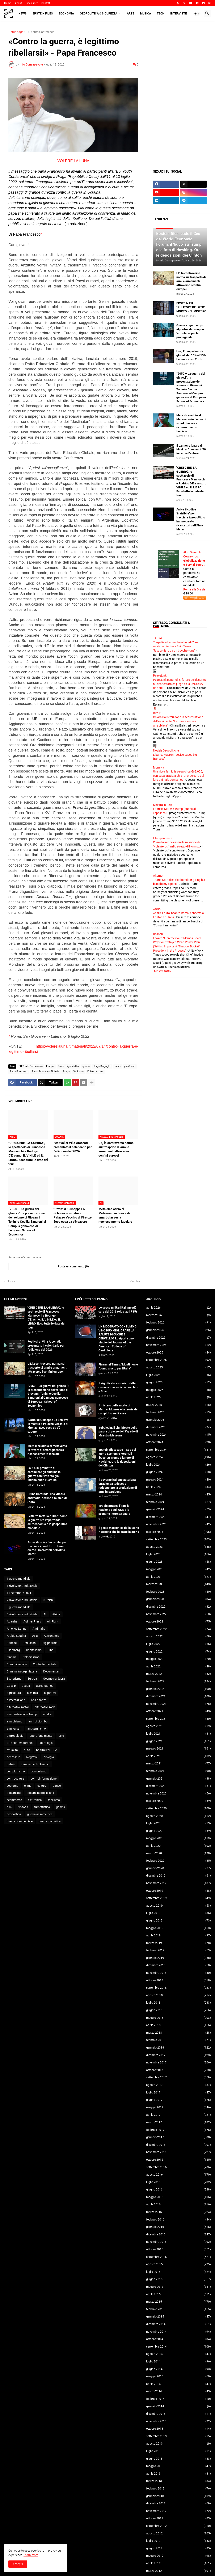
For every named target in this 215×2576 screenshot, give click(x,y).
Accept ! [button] (18, 2564)
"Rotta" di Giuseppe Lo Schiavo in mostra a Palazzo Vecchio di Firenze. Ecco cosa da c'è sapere (73, 1215)
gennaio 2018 (178, 2048)
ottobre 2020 (178, 1801)
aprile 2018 (178, 2025)
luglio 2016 (178, 2182)
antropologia (15, 1735)
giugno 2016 (178, 2190)
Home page (15, 32)
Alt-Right (52, 1621)
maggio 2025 (178, 1390)
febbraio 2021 (178, 1771)
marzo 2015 (178, 2302)
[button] (197, 14)
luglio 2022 (178, 1644)
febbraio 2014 (178, 2399)
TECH (160, 13)
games (60, 1807)
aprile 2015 (178, 2294)
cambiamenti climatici (35, 1764)
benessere (13, 1757)
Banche (12, 1643)
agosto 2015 (178, 2264)
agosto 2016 (178, 2175)
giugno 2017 (178, 2100)
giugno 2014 (178, 2369)
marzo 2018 (178, 2033)
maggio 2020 (178, 1838)
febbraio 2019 (178, 1950)
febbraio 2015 (178, 2309)
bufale (11, 1764)
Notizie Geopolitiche (166, 750)
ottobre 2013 (178, 2429)
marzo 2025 (178, 1405)
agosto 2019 (178, 1906)
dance (57, 1785)
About (18, 3)
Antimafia (39, 1628)
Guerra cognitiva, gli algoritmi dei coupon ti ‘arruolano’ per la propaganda (191, 331)
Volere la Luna (95, 1071)
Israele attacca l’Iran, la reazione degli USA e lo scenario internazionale (114, 1509)
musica (145, 13)
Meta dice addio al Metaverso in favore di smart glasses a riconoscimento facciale (115, 1215)
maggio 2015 (178, 2287)
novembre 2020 (178, 1794)
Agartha (12, 1621)
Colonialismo (31, 1657)
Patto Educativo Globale (45, 1071)
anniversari (14, 1728)
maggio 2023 (178, 1569)
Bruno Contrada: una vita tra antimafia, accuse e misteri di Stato (47, 1498)
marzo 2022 (178, 1674)
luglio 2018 (178, 2003)
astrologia (46, 1742)
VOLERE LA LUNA (73, 161)
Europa (50, 1066)
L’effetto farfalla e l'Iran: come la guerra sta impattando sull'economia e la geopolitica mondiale (47, 1522)
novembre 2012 (178, 2511)
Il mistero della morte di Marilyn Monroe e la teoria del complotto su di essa (118, 1409)
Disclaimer (32, 3)
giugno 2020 (178, 1831)
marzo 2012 (178, 2571)
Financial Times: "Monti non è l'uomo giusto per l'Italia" (118, 1366)
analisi (47, 1714)
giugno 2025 (178, 1382)
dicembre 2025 (178, 1338)
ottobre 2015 (178, 2249)
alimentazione (16, 1700)
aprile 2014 (178, 2384)
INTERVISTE (178, 13)
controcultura (16, 1778)
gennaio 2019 (178, 1958)
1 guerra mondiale (18, 1578)
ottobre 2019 (178, 1891)
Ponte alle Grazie (194, 589)
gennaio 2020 (178, 1868)
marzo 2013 (178, 2481)
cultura (42, 1785)
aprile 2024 (178, 1487)
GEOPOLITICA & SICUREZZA (98, 13)
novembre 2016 (178, 2152)
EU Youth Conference (40, 32)
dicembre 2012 (178, 2503)
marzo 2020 (178, 1853)
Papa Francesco (19, 1071)
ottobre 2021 (178, 1711)
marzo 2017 (178, 2122)
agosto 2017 (178, 2085)
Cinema (12, 1657)
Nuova (11, 1281)
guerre (86, 1066)
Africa (56, 1614)
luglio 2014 (178, 2362)
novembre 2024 (178, 1435)
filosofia (23, 1807)
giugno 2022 (178, 1652)
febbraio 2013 (178, 2489)
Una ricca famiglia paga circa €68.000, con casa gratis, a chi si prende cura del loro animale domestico (178, 775)
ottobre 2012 (178, 2518)
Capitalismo (34, 1650)
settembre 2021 (178, 1719)
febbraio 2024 (178, 1502)
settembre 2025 (178, 1360)
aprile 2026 (178, 1308)
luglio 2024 (178, 1465)
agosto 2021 (178, 1726)
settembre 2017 (178, 2077)
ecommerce (14, 1800)
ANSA (157, 909)
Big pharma (50, 1643)
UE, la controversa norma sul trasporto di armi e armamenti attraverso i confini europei (116, 1149)
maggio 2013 (178, 2466)
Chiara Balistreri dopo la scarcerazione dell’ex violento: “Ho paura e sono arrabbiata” (178, 721)
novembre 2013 (178, 2421)
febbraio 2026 (178, 1323)
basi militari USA (46, 1750)
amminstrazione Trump (22, 1714)
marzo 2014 (178, 2391)
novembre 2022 (178, 1614)
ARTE (130, 13)
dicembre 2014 (178, 2324)
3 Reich (48, 1600)
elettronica (35, 1800)
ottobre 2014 (178, 2339)
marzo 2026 (178, 1315)
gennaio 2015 (178, 2317)
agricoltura (14, 1693)
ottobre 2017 (178, 2070)
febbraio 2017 (178, 2130)
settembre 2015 (178, 2257)
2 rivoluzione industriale (22, 1600)
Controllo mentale (44, 1664)
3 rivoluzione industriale (22, 1614)
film (9, 1807)
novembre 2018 (178, 1973)
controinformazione (43, 1778)
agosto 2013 (178, 2444)
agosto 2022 (178, 1636)
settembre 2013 (178, 2436)
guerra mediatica (50, 1821)
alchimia (32, 1693)
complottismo (16, 1771)
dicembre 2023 (178, 1517)
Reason (158, 934)
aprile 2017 (178, 2115)
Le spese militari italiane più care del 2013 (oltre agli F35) (117, 1309)
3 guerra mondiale (18, 1607)
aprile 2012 (178, 2563)
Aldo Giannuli (192, 552)
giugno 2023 (178, 1562)
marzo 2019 (178, 1943)
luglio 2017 (178, 2093)
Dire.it (157, 713)
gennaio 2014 (178, 2406)
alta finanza (39, 1700)
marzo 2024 (178, 1495)
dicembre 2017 (178, 2055)
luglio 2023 (178, 1554)
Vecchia (135, 1281)
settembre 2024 (178, 1450)
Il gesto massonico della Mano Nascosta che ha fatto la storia (118, 1529)
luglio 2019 (178, 1913)
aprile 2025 (178, 1397)
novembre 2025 (178, 1345)
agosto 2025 (178, 1367)
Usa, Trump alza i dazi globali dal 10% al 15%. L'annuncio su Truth (191, 355)
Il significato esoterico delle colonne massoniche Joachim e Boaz (118, 1387)
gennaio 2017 (178, 2137)
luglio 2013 (178, 2451)
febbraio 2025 (178, 1412)
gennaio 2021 (178, 1779)
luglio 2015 (178, 2272)
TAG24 (157, 638)
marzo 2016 (178, 2212)
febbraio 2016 (178, 2220)
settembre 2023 (178, 1539)
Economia (66, 13)
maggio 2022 (178, 1659)
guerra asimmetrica (39, 1814)
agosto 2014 (178, 2354)
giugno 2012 (178, 2548)
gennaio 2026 (178, 1330)
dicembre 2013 (178, 2414)
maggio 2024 (178, 1480)
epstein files (43, 13)
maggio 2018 (178, 2018)
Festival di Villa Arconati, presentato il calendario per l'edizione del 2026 (73, 1147)
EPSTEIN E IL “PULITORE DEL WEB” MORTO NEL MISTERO (191, 307)
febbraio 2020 (178, 1861)
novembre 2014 (178, 2332)
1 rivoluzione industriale (22, 1585)
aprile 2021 (178, 1756)
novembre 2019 (178, 1883)
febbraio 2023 (178, 1592)
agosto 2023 (178, 1547)
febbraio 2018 (178, 2040)
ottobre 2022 (178, 1622)
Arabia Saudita (16, 1635)
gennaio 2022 (178, 1689)
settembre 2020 (178, 1808)
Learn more (31, 2555)
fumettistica (42, 1807)
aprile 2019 (178, 1935)
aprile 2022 (178, 1666)
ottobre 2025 (178, 1353)
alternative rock (45, 1707)
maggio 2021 (178, 1749)
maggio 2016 (178, 2197)
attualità (12, 1750)
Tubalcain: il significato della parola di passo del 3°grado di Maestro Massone (118, 1431)
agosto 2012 (178, 2533)
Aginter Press (32, 1621)
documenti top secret (40, 1792)
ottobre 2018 (178, 1980)
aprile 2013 (178, 2474)
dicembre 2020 (178, 1786)
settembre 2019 (178, 1898)
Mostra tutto (162, 971)
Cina (51, 1650)
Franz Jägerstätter (68, 1066)
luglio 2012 (178, 2541)
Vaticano (78, 1071)
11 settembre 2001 (19, 1593)
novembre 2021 (178, 1704)
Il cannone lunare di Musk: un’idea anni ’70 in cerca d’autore (191, 449)
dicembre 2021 (178, 1696)
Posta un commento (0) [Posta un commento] (73, 1266)
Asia (35, 1635)
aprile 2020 (178, 1846)
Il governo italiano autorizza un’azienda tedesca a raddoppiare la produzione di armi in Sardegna (117, 1485)
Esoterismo (14, 1678)
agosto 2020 (178, 1816)
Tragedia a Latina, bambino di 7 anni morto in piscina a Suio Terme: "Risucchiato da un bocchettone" (176, 646)
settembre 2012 (178, 2526)
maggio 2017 (178, 2107)
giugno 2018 (178, 2010)
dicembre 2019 (178, 1876)
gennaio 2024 (178, 1509)
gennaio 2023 (178, 1599)
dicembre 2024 (178, 1427)
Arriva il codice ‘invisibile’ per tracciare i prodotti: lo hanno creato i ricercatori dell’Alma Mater (190, 519)
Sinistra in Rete (162, 805)
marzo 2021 (178, 1763)
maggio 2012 (178, 2556)
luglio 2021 (178, 1734)
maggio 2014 (178, 2376)
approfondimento (41, 1735)
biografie (32, 1757)
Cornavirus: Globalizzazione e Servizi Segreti (194, 560)
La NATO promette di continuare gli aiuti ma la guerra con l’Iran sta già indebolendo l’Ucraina (44, 1474)
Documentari (51, 1671)
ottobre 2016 (178, 2160)
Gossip (11, 1685)
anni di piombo (37, 1721)
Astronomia (51, 1635)
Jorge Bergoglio (102, 1066)
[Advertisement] (180, 93)
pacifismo (129, 1066)
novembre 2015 (178, 2242)
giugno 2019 (178, 1921)
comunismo (38, 1771)
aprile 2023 (178, 1577)
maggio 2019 (178, 1928)
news (118, 1066)
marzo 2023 (178, 1584)
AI (44, 1614)
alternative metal (18, 1707)
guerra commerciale (20, 1821)
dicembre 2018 (178, 1965)
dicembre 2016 (178, 2145)
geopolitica (14, 1814)
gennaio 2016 (178, 2227)
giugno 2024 (178, 1472)
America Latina (16, 1628)
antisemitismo (36, 1728)
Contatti (46, 3)
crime (27, 1785)
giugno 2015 (178, 2279)
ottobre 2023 (178, 1532)
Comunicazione (17, 1664)
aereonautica (44, 1685)
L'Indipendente (162, 838)
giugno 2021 (178, 1741)
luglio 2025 (178, 1375)
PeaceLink (159, 675)
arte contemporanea (20, 1742)
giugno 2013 (178, 2459)
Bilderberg (13, 1650)
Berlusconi (29, 1643)
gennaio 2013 (178, 2496)
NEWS (22, 13)
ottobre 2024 (178, 1442)
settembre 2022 (178, 1629)
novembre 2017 (178, 2063)
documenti (14, 1792)
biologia (49, 1757)
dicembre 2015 (178, 2234)
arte (61, 1735)
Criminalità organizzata (22, 1671)
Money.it (158, 767)
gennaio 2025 (178, 1420)
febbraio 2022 (178, 1681)
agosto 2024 (178, 1457)
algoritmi (50, 1693)
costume (12, 1785)
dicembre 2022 (178, 1607)
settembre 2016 (178, 2167)
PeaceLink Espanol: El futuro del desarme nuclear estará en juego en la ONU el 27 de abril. (179, 684)
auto (27, 1750)
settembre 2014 (178, 2347)
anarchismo (14, 1721)
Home (7, 3)
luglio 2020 (178, 1823)
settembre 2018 (178, 1988)
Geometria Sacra (54, 1678)
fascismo (54, 1800)
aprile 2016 (178, 2204)
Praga (66, 1071)
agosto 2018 (178, 1995)
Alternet (158, 875)
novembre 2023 (178, 1524)
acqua (26, 1685)
